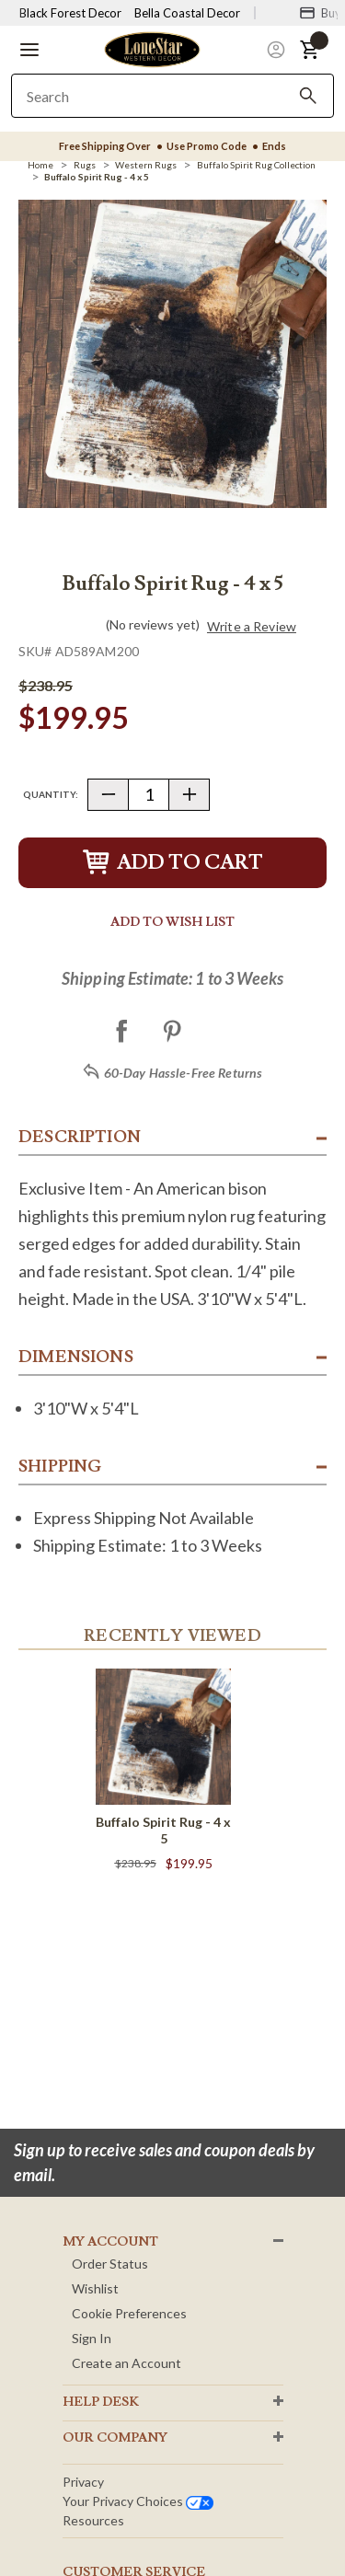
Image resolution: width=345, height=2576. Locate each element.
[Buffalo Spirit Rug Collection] (256, 164)
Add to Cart (173, 862)
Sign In (91, 2338)
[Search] (308, 95)
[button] (29, 49)
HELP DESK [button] (101, 2402)
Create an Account (126, 2363)
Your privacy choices (138, 2501)
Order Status (110, 2263)
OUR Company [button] (115, 2438)
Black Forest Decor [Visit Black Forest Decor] (70, 13)
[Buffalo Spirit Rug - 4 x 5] (96, 176)
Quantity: (50, 794)
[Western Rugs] (146, 164)
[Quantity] (148, 795)
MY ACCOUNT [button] (110, 2242)
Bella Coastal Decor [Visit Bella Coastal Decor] (187, 13)
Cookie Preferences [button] (129, 2313)
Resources (93, 2520)
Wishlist (95, 2288)
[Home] (40, 164)
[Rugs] (85, 164)
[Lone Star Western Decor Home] (152, 48)
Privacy (83, 2481)
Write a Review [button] (251, 626)
